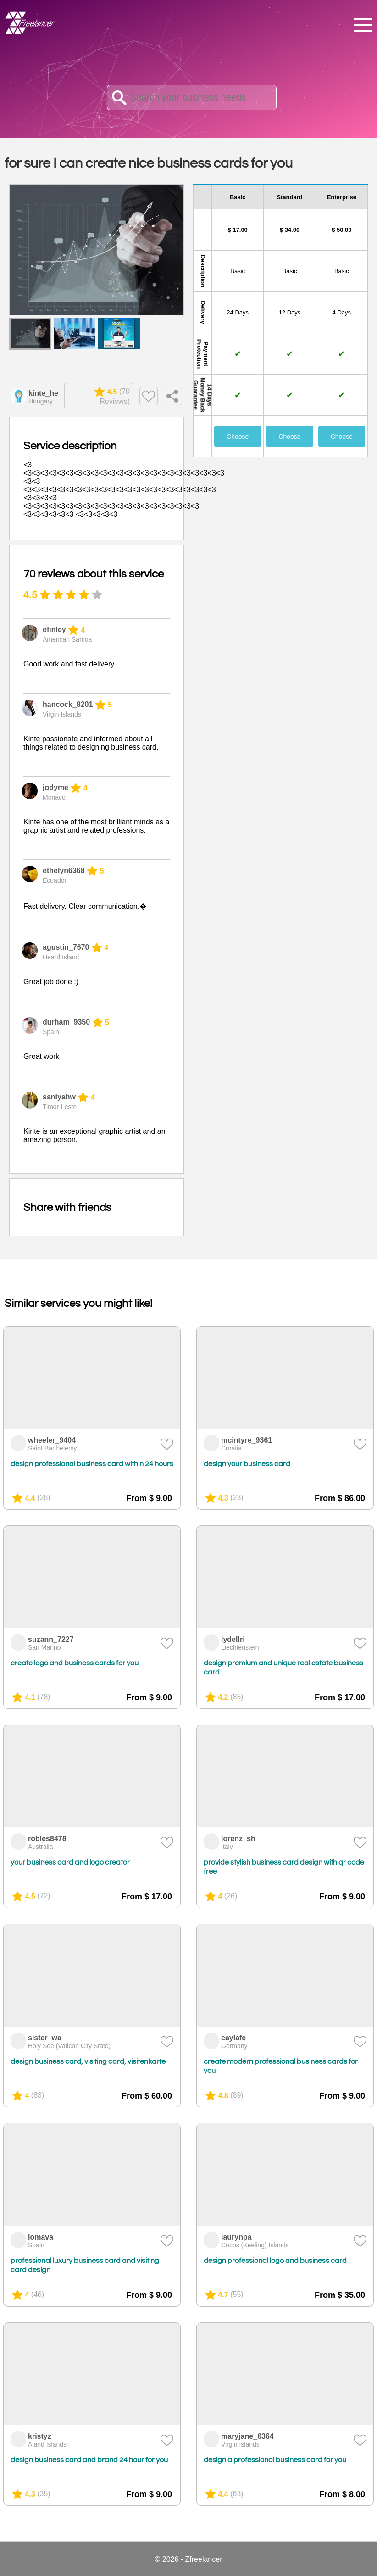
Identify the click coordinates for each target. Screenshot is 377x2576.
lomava (40, 2237)
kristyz (39, 2436)
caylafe (233, 2038)
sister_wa (44, 2038)
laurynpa (236, 2237)
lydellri (233, 1639)
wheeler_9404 (52, 1440)
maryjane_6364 (247, 2436)
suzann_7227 (51, 1639)
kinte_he (43, 393)
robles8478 (47, 1838)
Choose (238, 436)
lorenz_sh (238, 1838)
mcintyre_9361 (246, 1440)
